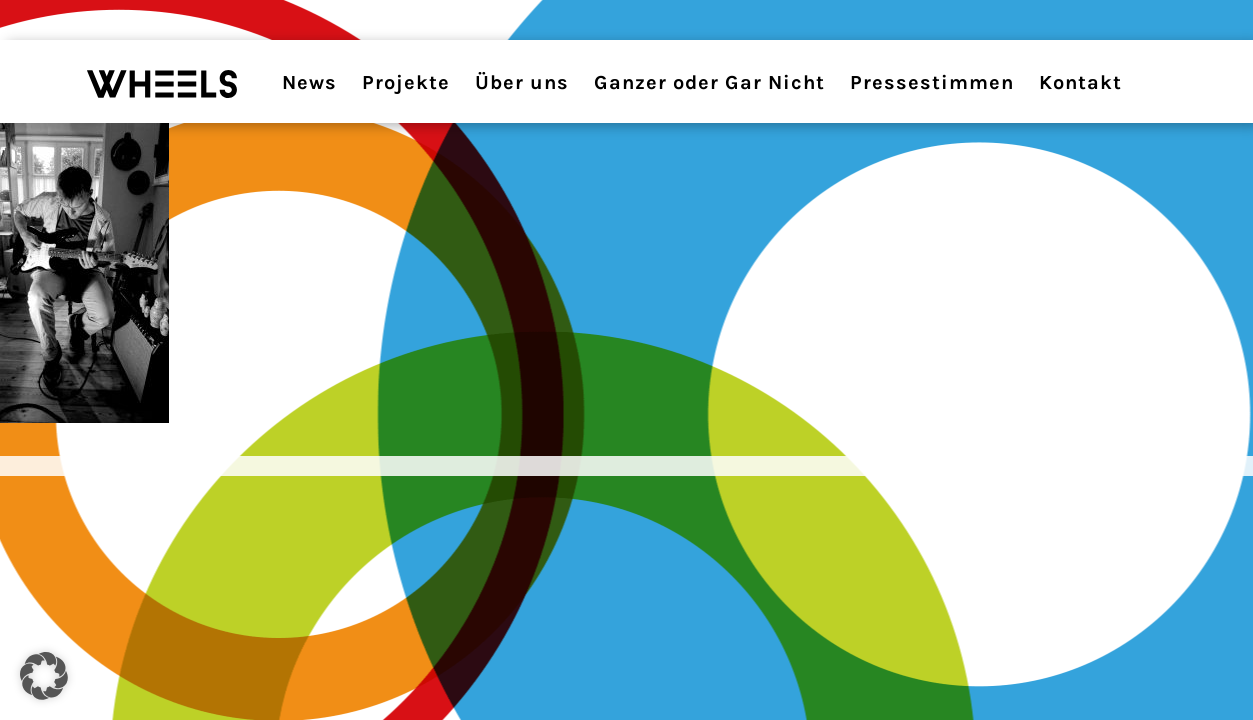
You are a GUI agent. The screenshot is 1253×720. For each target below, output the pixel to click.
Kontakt (1080, 82)
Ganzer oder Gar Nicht (709, 82)
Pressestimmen (932, 82)
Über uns (522, 82)
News (309, 82)
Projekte (406, 82)
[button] (44, 676)
